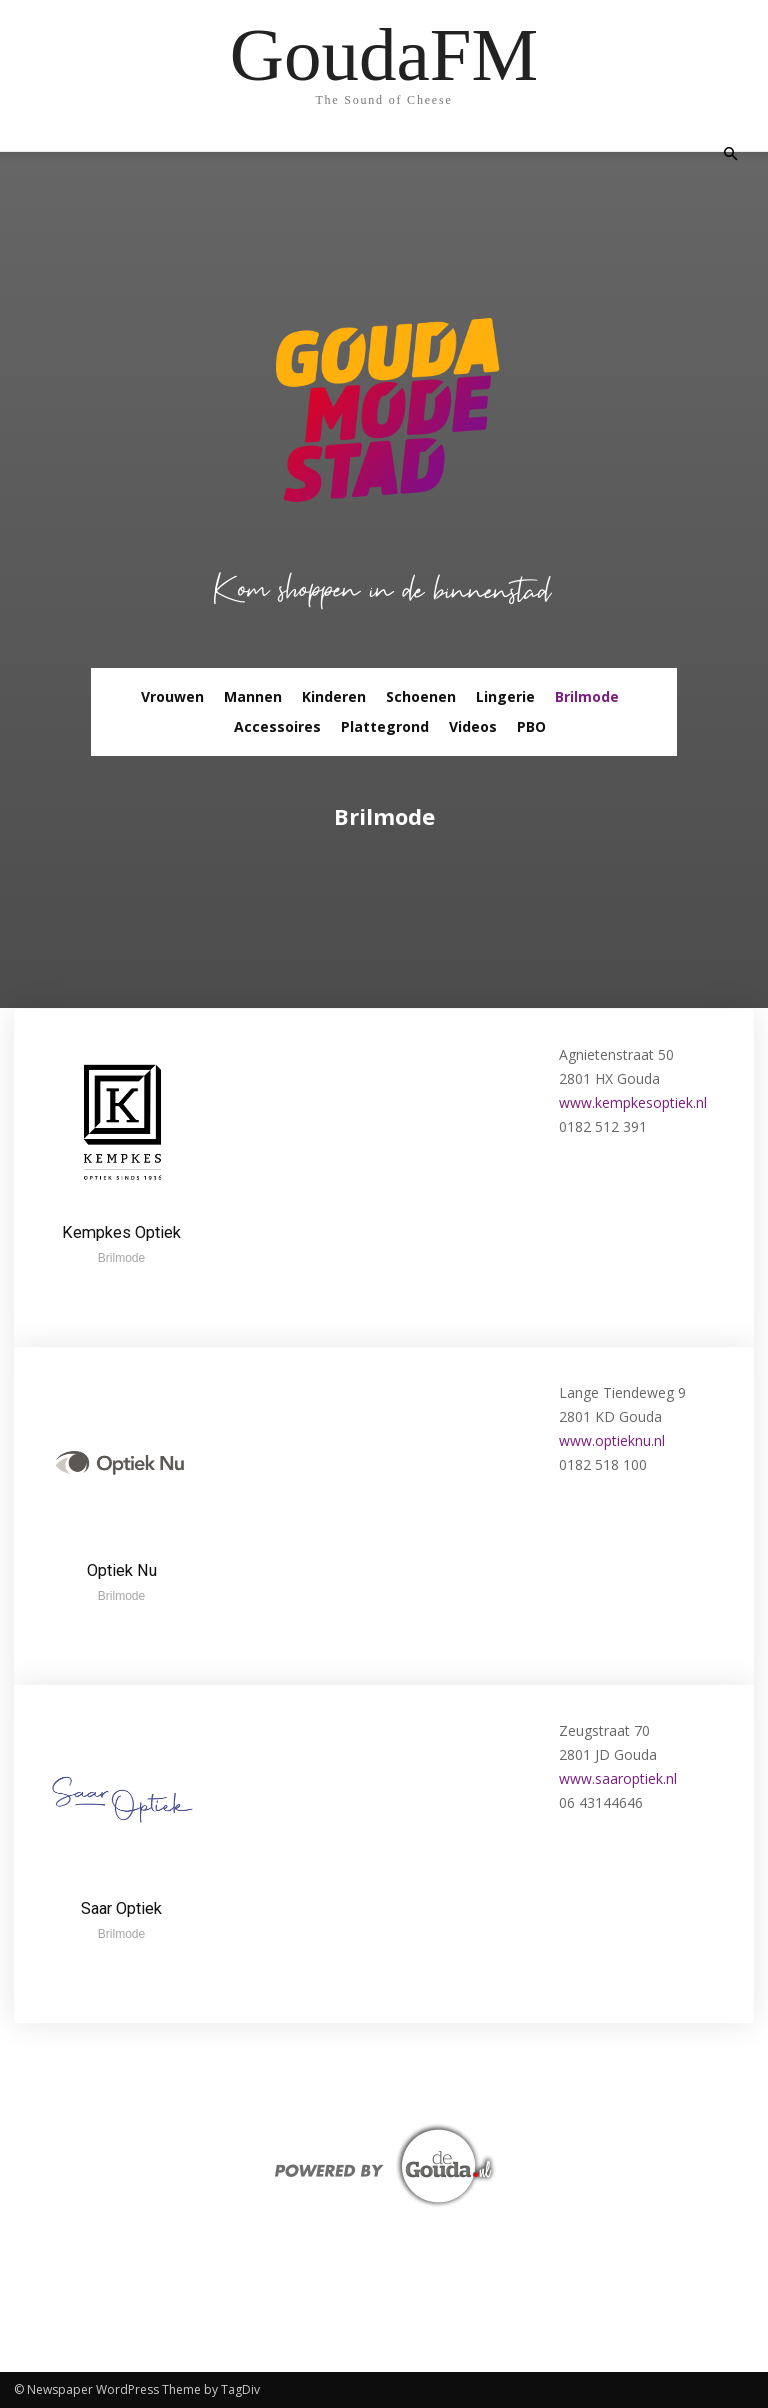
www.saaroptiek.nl (618, 1778)
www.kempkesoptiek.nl (633, 1102)
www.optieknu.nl (612, 1440)
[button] (730, 154)
